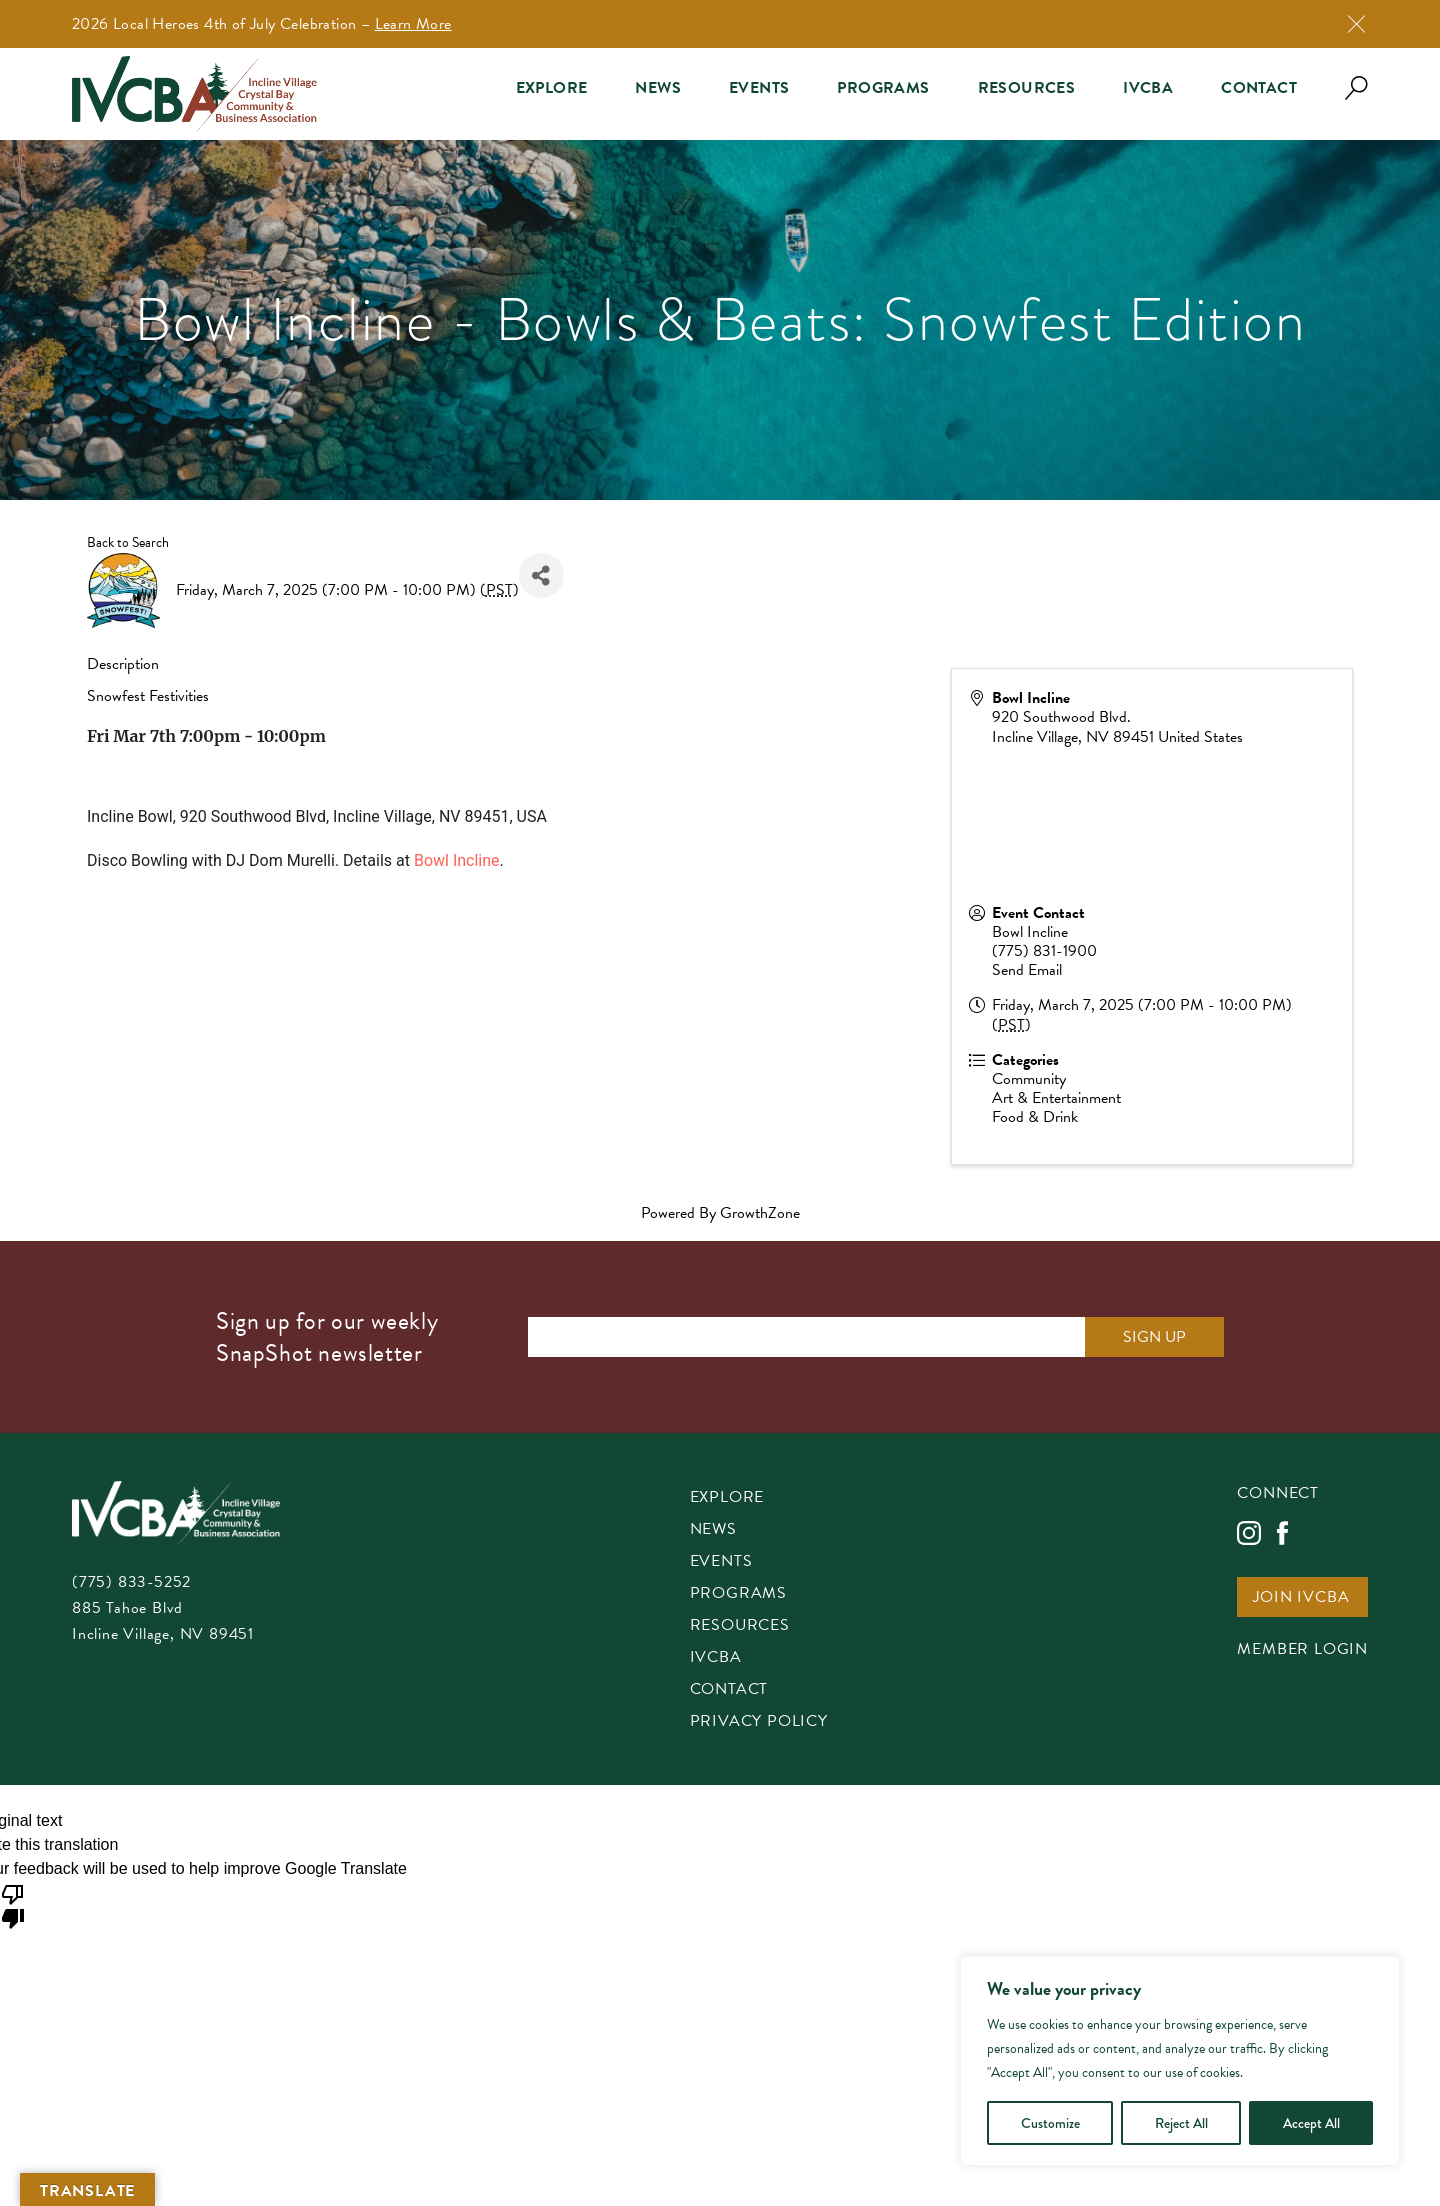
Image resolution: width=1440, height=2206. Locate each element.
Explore (552, 88)
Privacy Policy (759, 1722)
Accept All (1311, 2123)
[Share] (541, 575)
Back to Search (128, 542)
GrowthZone (760, 1213)
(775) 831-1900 (1044, 951)
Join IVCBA (1301, 1598)
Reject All (1181, 2123)
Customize (1050, 2123)
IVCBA (1148, 88)
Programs (883, 88)
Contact (1259, 88)
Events (759, 88)
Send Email (1027, 970)
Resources (1027, 88)
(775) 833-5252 (131, 1582)
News (658, 88)
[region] (1180, 2061)
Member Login (1302, 1650)
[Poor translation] (13, 1905)
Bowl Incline (457, 860)
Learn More (413, 24)
